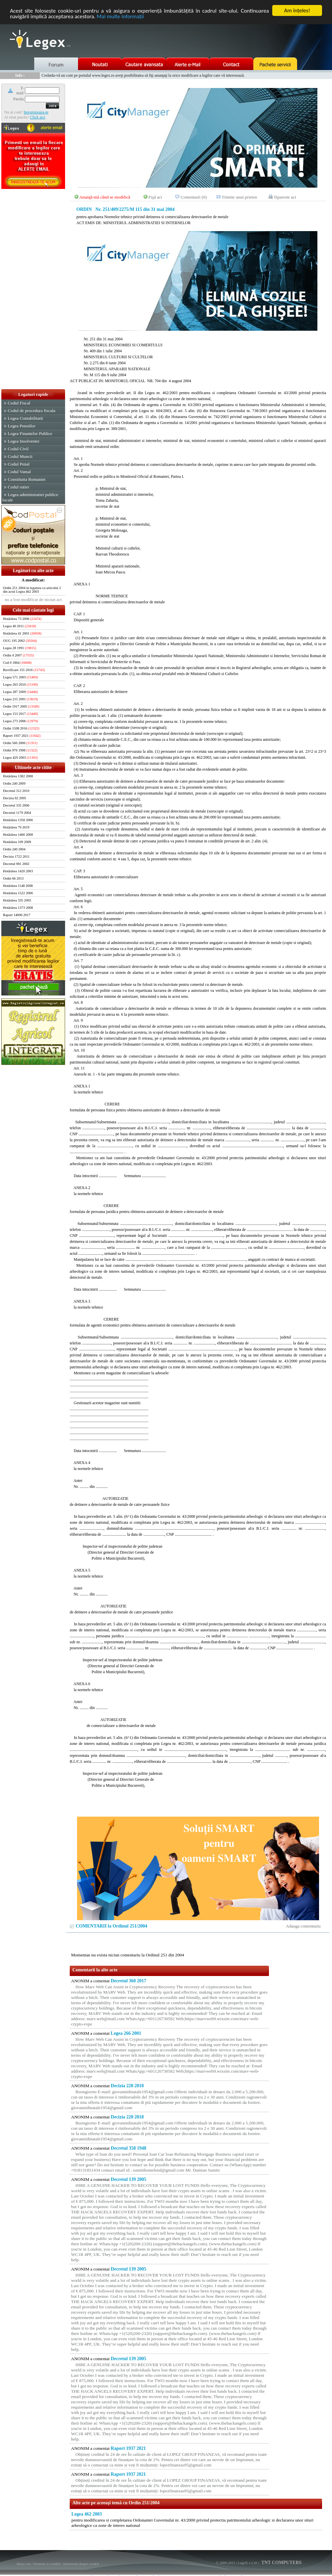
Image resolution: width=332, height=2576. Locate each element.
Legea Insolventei (23, 441)
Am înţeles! (297, 10)
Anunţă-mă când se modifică (104, 197)
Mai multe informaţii (120, 16)
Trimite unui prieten (239, 197)
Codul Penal (19, 464)
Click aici (37, 117)
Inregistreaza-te (36, 112)
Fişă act (155, 197)
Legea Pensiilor (21, 425)
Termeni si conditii (47, 2564)
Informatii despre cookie (81, 2564)
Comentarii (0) (194, 197)
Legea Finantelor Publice (30, 433)
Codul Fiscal (19, 402)
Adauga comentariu (303, 1926)
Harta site (24, 2564)
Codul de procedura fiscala (31, 410)
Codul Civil (18, 448)
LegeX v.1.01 (247, 2563)
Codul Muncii (20, 456)
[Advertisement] (33, 289)
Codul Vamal (19, 471)
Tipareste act (285, 197)
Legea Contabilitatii (25, 418)
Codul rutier (18, 486)
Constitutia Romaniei (26, 479)
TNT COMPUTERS (281, 2562)
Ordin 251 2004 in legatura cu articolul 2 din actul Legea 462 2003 (32, 589)
